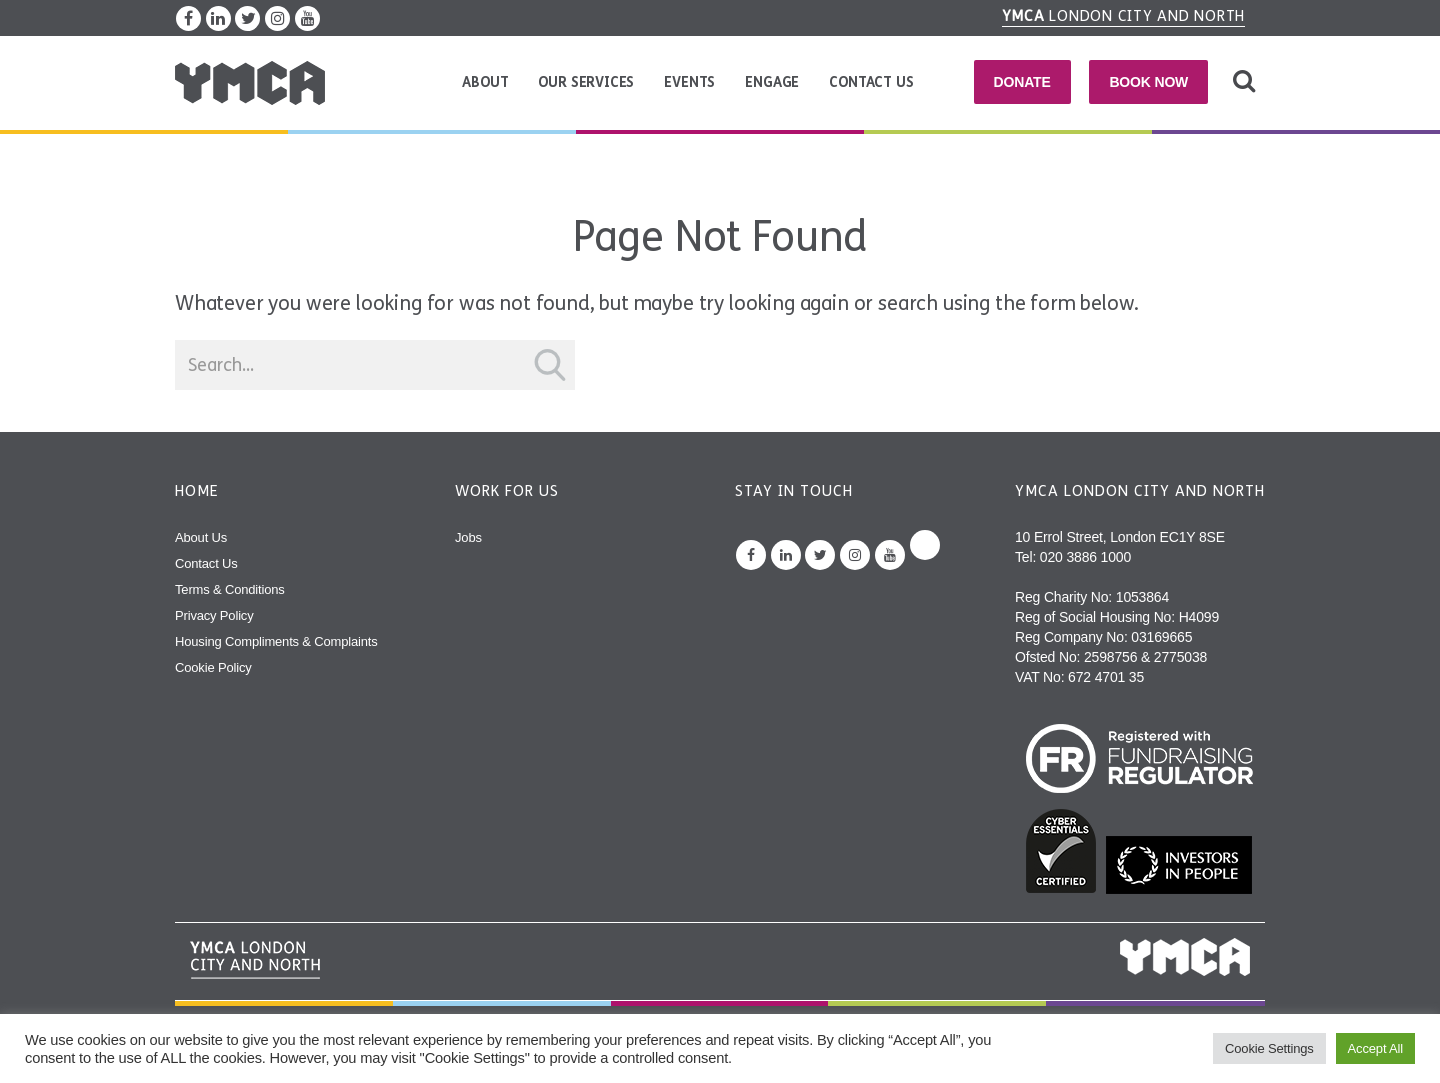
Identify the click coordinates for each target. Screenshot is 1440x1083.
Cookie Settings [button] (1269, 1048)
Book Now (1148, 82)
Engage (772, 82)
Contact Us (871, 82)
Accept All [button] (1375, 1048)
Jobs (468, 537)
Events (689, 82)
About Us (201, 537)
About (485, 82)
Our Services (586, 82)
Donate (1022, 82)
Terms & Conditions (230, 589)
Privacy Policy (214, 615)
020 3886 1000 (1085, 557)
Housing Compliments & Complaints (276, 641)
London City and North (1124, 16)
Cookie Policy (213, 667)
